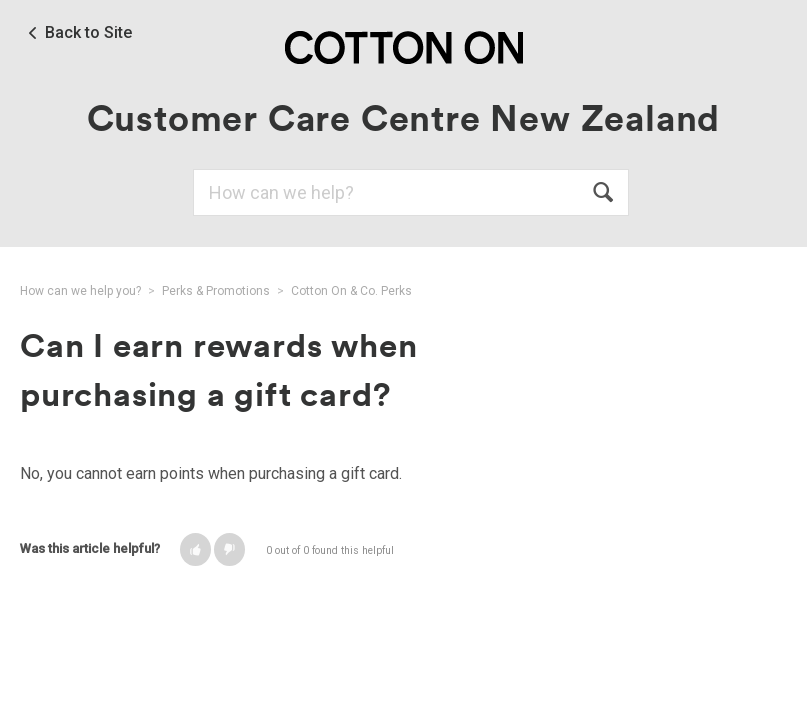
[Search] (411, 192)
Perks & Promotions (216, 291)
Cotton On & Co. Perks (351, 291)
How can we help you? (80, 291)
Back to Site (88, 33)
